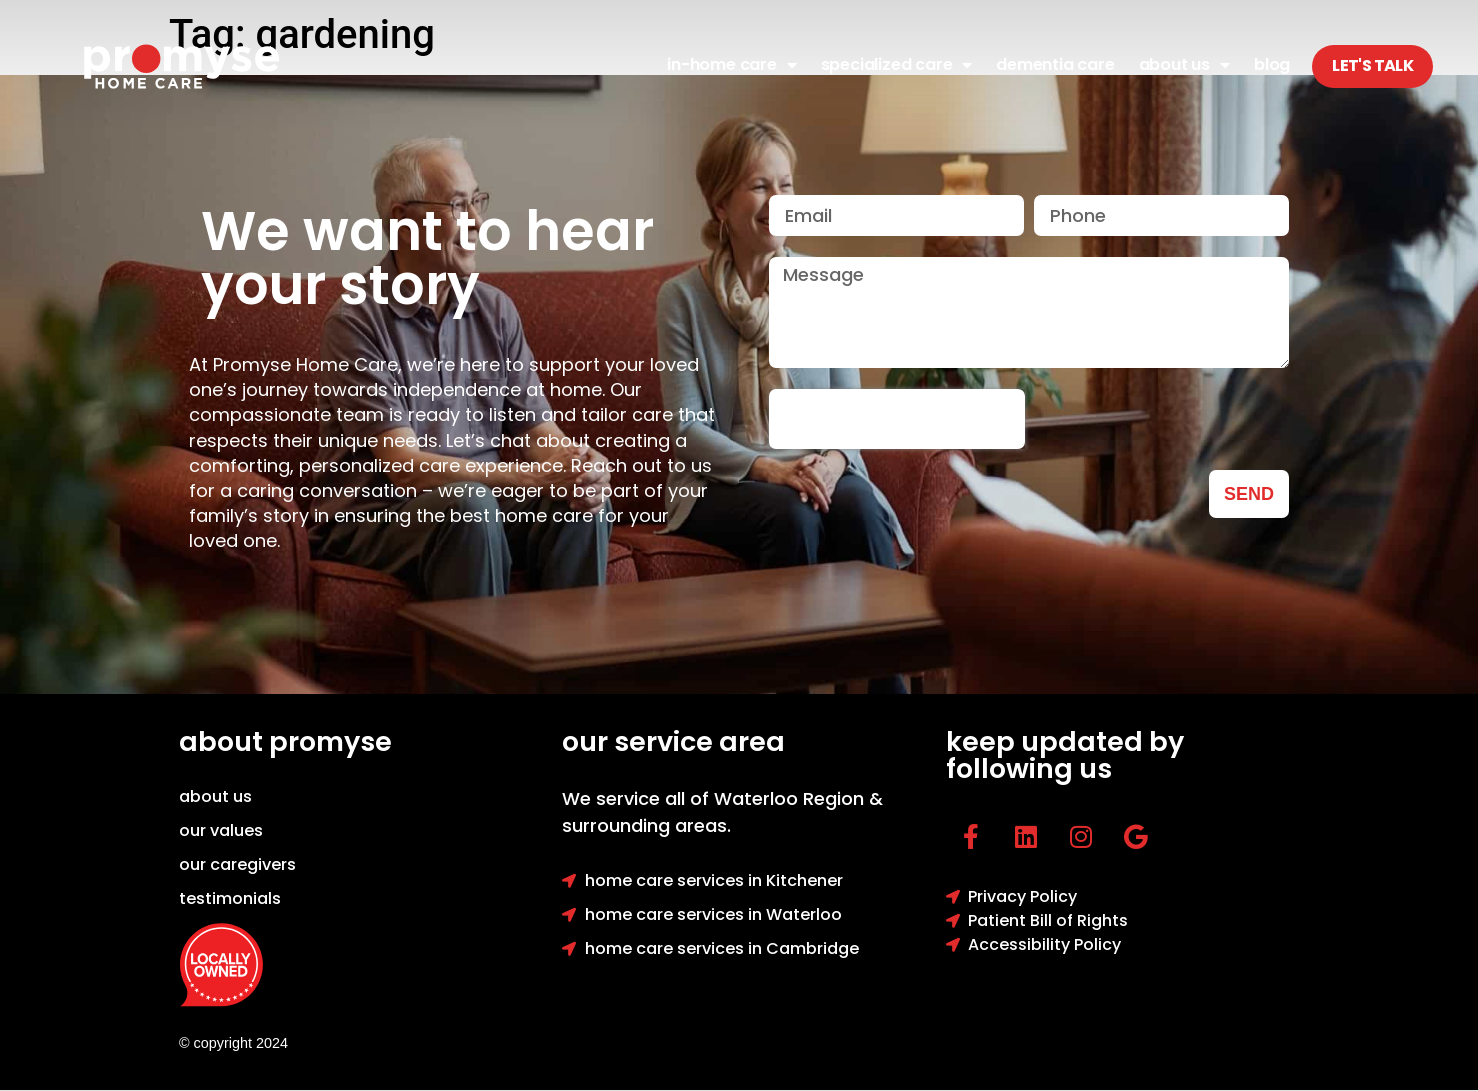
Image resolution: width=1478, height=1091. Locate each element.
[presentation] (897, 419)
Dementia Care (1055, 64)
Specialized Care (897, 65)
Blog (1272, 64)
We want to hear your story (427, 258)
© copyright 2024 (233, 1043)
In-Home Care (731, 65)
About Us (1184, 65)
